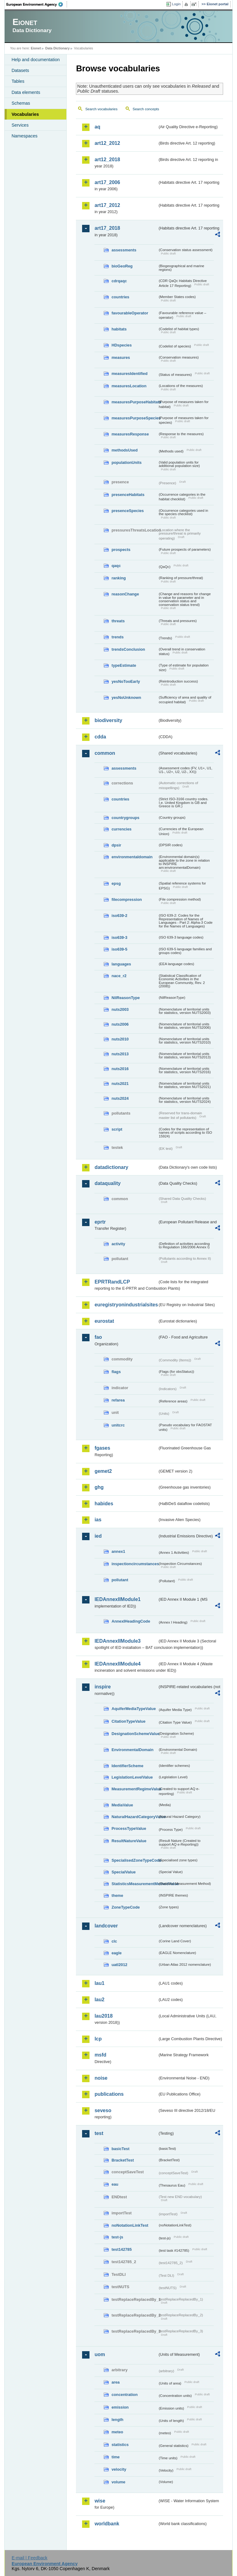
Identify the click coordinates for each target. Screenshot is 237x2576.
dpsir (116, 845)
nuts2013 (119, 1054)
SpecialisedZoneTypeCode (134, 1860)
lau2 (99, 1999)
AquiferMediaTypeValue (133, 1708)
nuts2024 (119, 1098)
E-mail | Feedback (30, 2557)
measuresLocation (128, 386)
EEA (36, 4)
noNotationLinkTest (129, 2225)
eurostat (104, 1321)
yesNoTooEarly (125, 681)
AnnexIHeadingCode (130, 1621)
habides (103, 1503)
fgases (102, 1448)
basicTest (120, 2148)
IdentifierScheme (127, 1765)
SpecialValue (123, 1872)
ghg (98, 1487)
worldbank (106, 2523)
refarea (118, 1400)
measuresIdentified (129, 373)
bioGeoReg (121, 266)
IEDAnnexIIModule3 (117, 1641)
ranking (118, 578)
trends (117, 637)
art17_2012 (107, 205)
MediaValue (122, 1805)
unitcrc (118, 1425)
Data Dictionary (57, 48)
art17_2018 (107, 228)
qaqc (116, 565)
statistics (119, 2444)
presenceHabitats (127, 494)
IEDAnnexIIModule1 (117, 1599)
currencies (121, 829)
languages (121, 964)
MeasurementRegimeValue (134, 1789)
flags (116, 1371)
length (117, 2419)
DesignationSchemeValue (134, 1733)
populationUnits (126, 462)
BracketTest (122, 2160)
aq (97, 126)
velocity (118, 2469)
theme (117, 1895)
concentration (124, 2394)
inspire (102, 1686)
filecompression (126, 899)
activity (118, 1244)
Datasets (20, 70)
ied (98, 1536)
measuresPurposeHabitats (134, 402)
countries (120, 297)
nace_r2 (118, 975)
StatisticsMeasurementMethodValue (134, 1883)
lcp (98, 2038)
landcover (106, 1925)
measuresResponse (130, 434)
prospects (120, 549)
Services (19, 125)
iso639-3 (119, 937)
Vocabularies (25, 114)
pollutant (119, 1580)
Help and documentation (35, 59)
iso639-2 (119, 915)
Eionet (36, 48)
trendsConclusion (128, 649)
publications (108, 2094)
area (115, 2382)
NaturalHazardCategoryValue (134, 1816)
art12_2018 (107, 159)
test (98, 2133)
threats (118, 621)
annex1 (118, 1551)
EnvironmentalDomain (132, 1749)
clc (114, 1941)
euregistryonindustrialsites (125, 1304)
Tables (17, 81)
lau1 (99, 1983)
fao (98, 1337)
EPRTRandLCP (112, 1281)
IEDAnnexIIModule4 (117, 1663)
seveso (102, 2110)
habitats (119, 329)
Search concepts (146, 109)
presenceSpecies (127, 510)
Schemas (20, 103)
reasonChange (125, 594)
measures (120, 357)
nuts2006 (119, 1024)
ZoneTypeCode (125, 1907)
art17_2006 (107, 182)
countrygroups (125, 817)
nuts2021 (119, 1083)
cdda (100, 736)
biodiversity (108, 720)
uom (99, 2354)
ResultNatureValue (128, 1840)
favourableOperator (129, 313)
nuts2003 (119, 1009)
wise (99, 2500)
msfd (100, 2054)
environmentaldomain (131, 857)
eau (114, 2184)
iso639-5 (119, 949)
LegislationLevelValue (132, 1777)
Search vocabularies (101, 109)
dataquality (107, 1183)
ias (97, 1519)
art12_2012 (107, 143)
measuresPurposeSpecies (134, 418)
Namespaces (24, 135)
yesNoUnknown (126, 697)
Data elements (25, 92)
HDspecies (121, 345)
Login (176, 4)
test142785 (121, 2249)
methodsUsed (124, 450)
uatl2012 (119, 1964)
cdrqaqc (119, 281)
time (115, 2457)
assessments (123, 250)
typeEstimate (123, 665)
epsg (116, 883)
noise (100, 2078)
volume (118, 2482)
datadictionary (111, 1167)
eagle (116, 1953)
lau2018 (103, 2016)
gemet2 (103, 1471)
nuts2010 (119, 1039)
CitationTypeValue (128, 1721)
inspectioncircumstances (134, 1563)
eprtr (100, 1222)
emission (119, 2407)
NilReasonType (125, 997)
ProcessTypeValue (128, 1828)
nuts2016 (119, 1068)
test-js (117, 2237)
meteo (117, 2432)
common (104, 753)
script (116, 1129)
